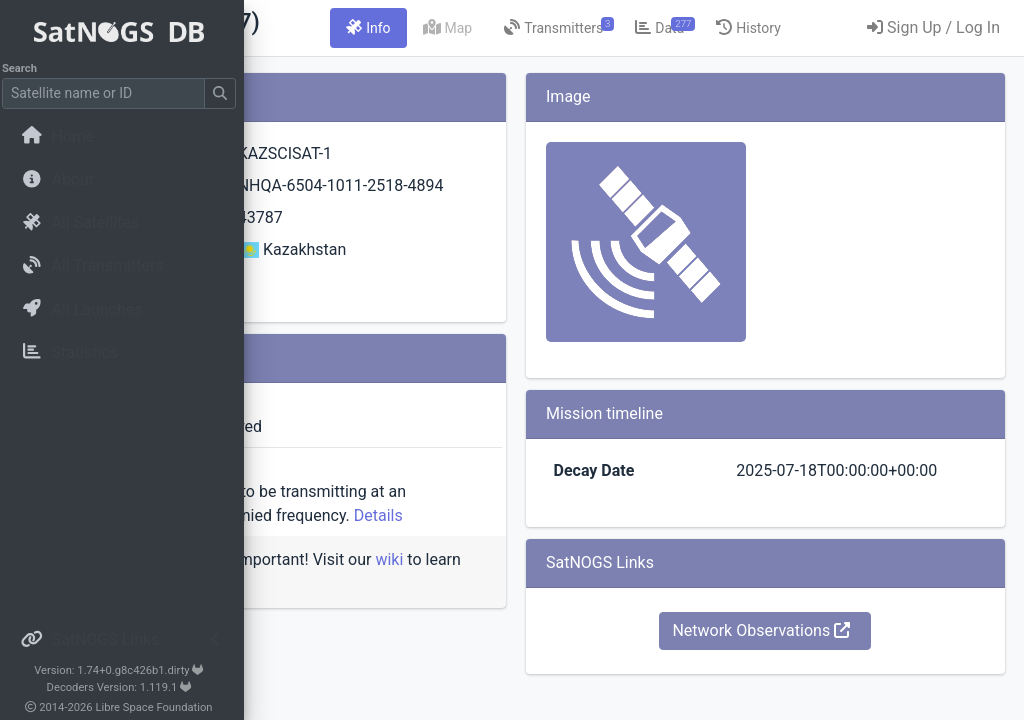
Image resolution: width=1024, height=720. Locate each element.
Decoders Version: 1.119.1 (125, 687)
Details (451, 563)
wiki (339, 631)
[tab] (564, 28)
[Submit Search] (226, 93)
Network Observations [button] (824, 654)
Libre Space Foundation (160, 707)
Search (25, 68)
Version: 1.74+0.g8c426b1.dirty (124, 670)
